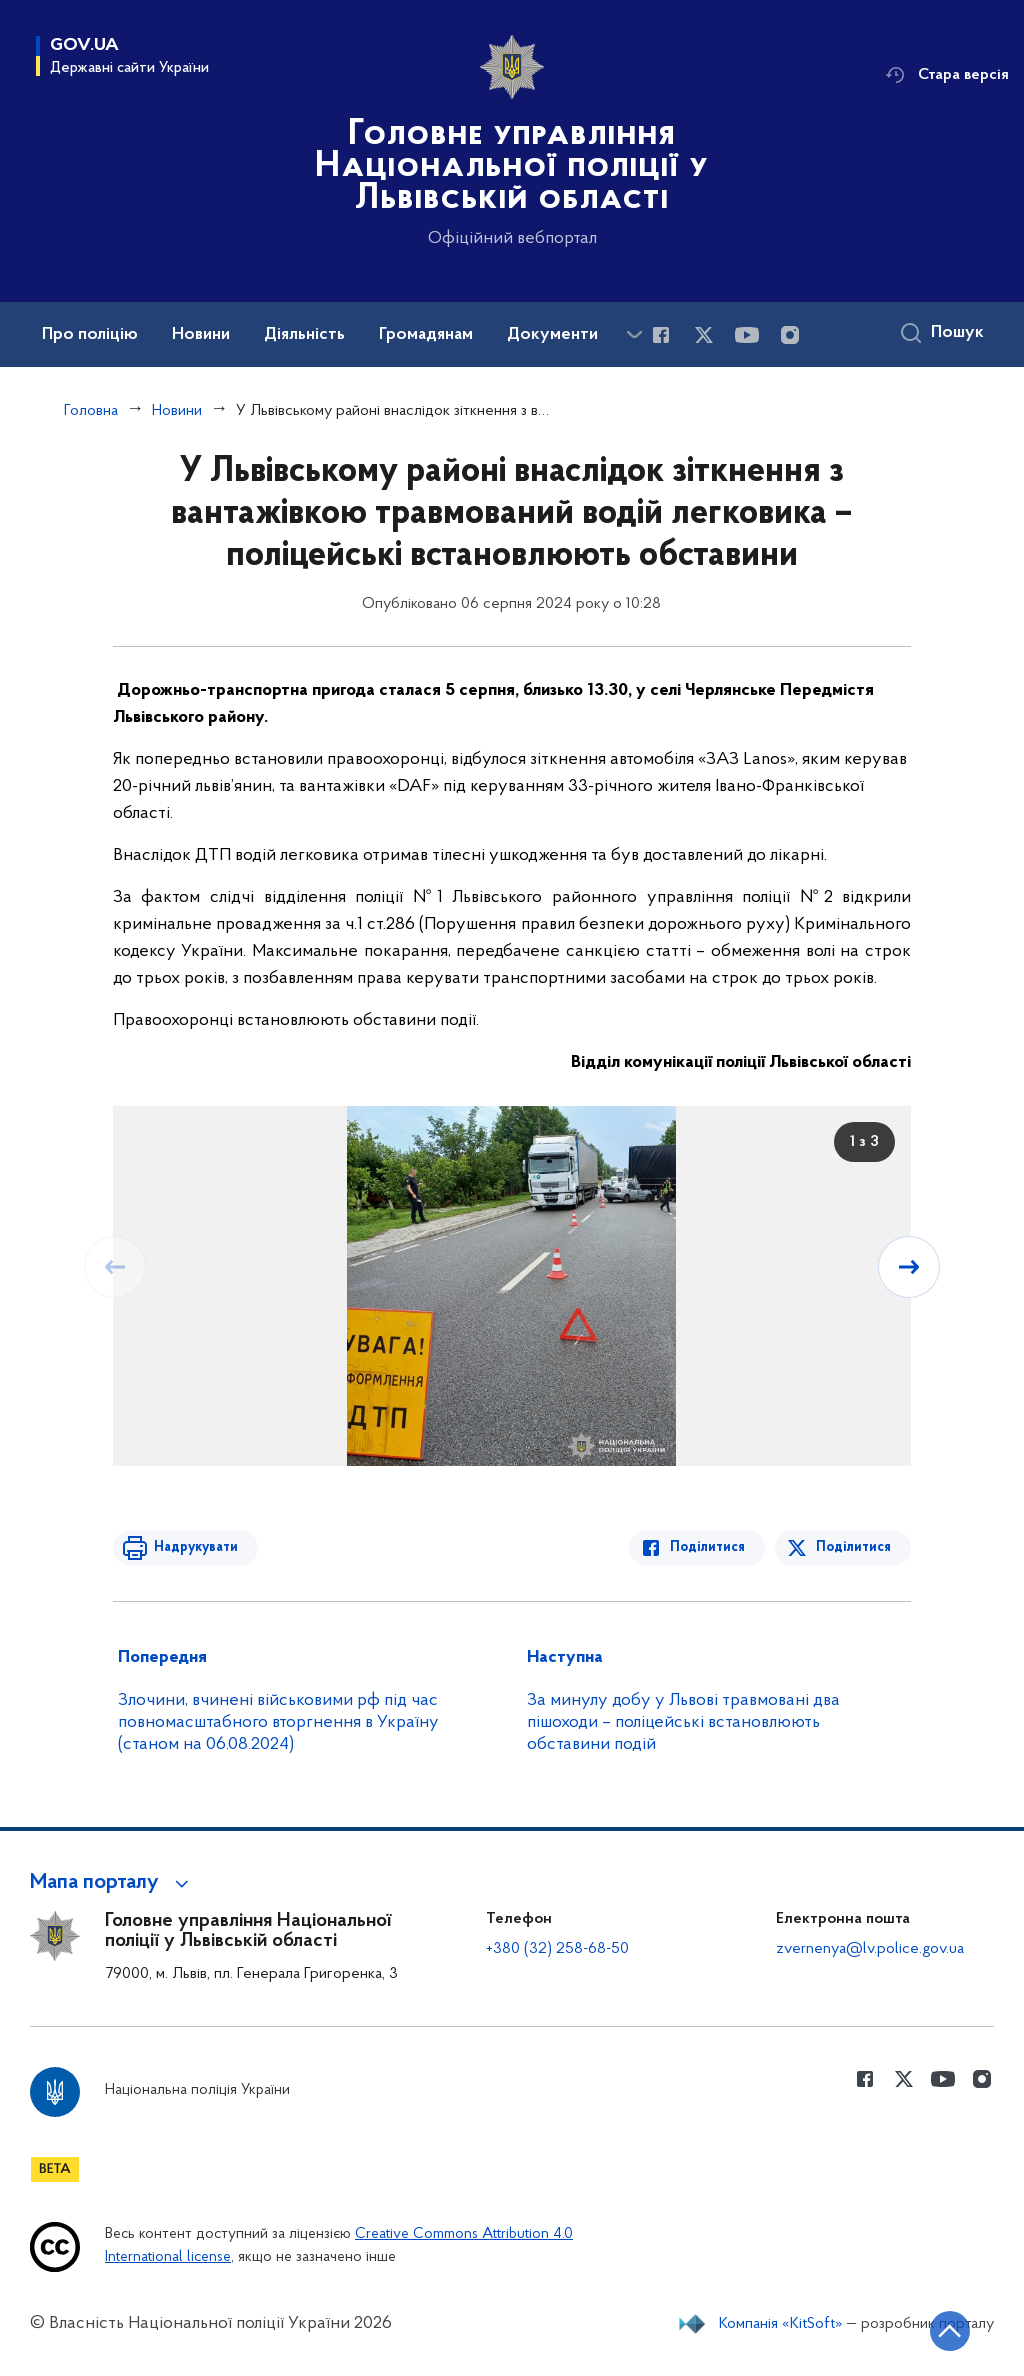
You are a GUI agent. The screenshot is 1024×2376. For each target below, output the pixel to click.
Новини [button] (201, 335)
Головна (91, 411)
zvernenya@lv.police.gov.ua (870, 1949)
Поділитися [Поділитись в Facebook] (708, 1547)
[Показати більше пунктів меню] (634, 334)
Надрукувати (195, 1547)
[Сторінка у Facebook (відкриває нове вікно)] (661, 335)
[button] (112, 1883)
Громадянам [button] (426, 335)
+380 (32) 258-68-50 (557, 1949)
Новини (177, 411)
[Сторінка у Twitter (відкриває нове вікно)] (704, 335)
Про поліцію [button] (90, 335)
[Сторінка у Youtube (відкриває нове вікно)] (747, 335)
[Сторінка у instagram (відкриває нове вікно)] (790, 335)
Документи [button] (552, 335)
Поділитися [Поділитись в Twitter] (853, 1547)
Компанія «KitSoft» (781, 2324)
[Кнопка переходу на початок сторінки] (949, 2331)
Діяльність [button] (304, 335)
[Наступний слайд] (909, 1267)
